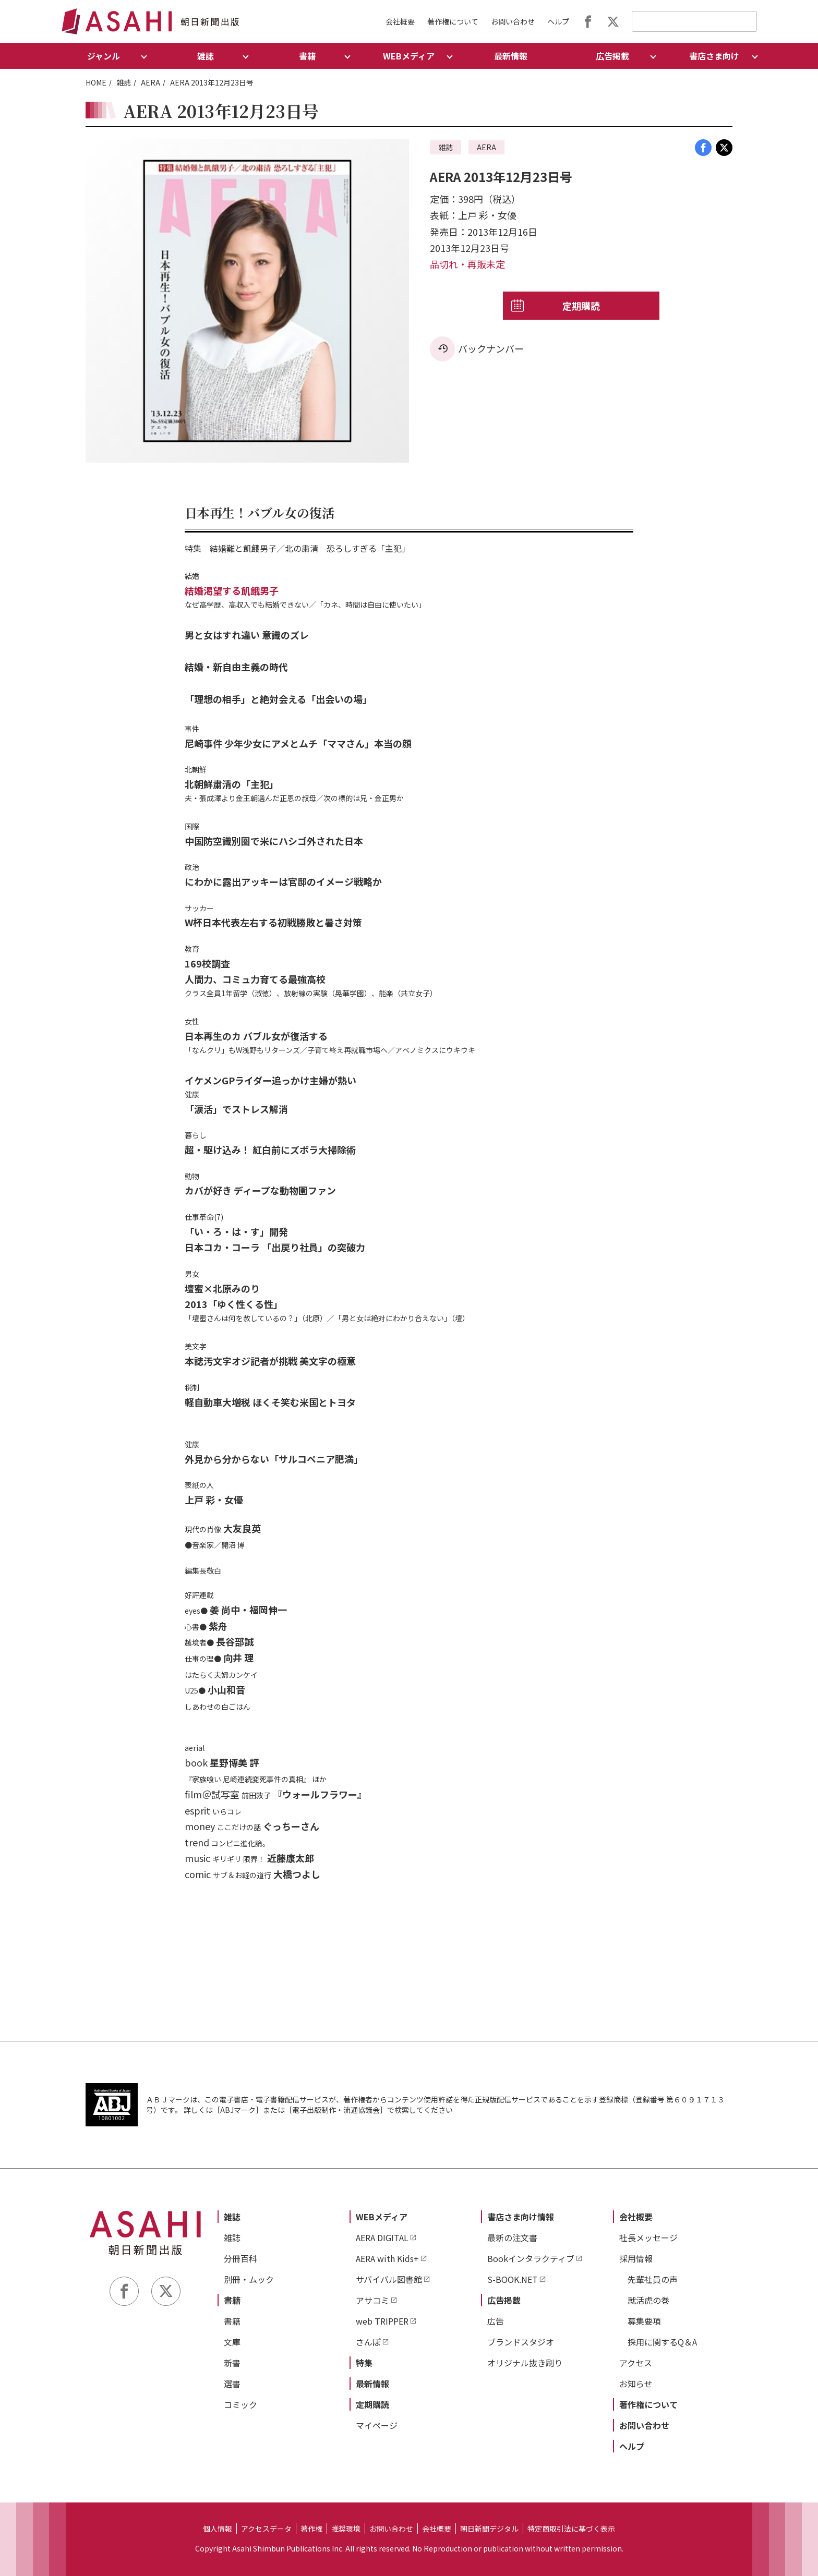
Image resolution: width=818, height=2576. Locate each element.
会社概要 (400, 21)
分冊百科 (240, 2258)
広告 (495, 2321)
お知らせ (636, 2383)
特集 (364, 2362)
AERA (150, 82)
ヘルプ (558, 21)
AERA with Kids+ (387, 2258)
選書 (232, 2383)
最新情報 (510, 56)
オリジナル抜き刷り (524, 2362)
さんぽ (368, 2342)
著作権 (311, 2528)
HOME (96, 82)
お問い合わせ (513, 21)
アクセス (635, 2362)
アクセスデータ (266, 2528)
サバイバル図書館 (389, 2279)
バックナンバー (491, 348)
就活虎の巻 (648, 2300)
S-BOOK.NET (512, 2279)
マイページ (377, 2425)
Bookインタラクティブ (530, 2258)
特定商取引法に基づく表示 (571, 2528)
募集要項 (644, 2321)
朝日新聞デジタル (489, 2528)
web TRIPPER (382, 2321)
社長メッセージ (648, 2237)
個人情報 (217, 2528)
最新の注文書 (512, 2237)
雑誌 (123, 82)
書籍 (232, 2300)
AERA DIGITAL (382, 2237)
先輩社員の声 (653, 2279)
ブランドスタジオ (520, 2342)
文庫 (232, 2342)
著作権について (452, 21)
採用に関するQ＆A (662, 2342)
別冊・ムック (249, 2279)
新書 (232, 2362)
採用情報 (636, 2258)
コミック (240, 2404)
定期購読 (581, 305)
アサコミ (372, 2300)
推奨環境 (345, 2528)
